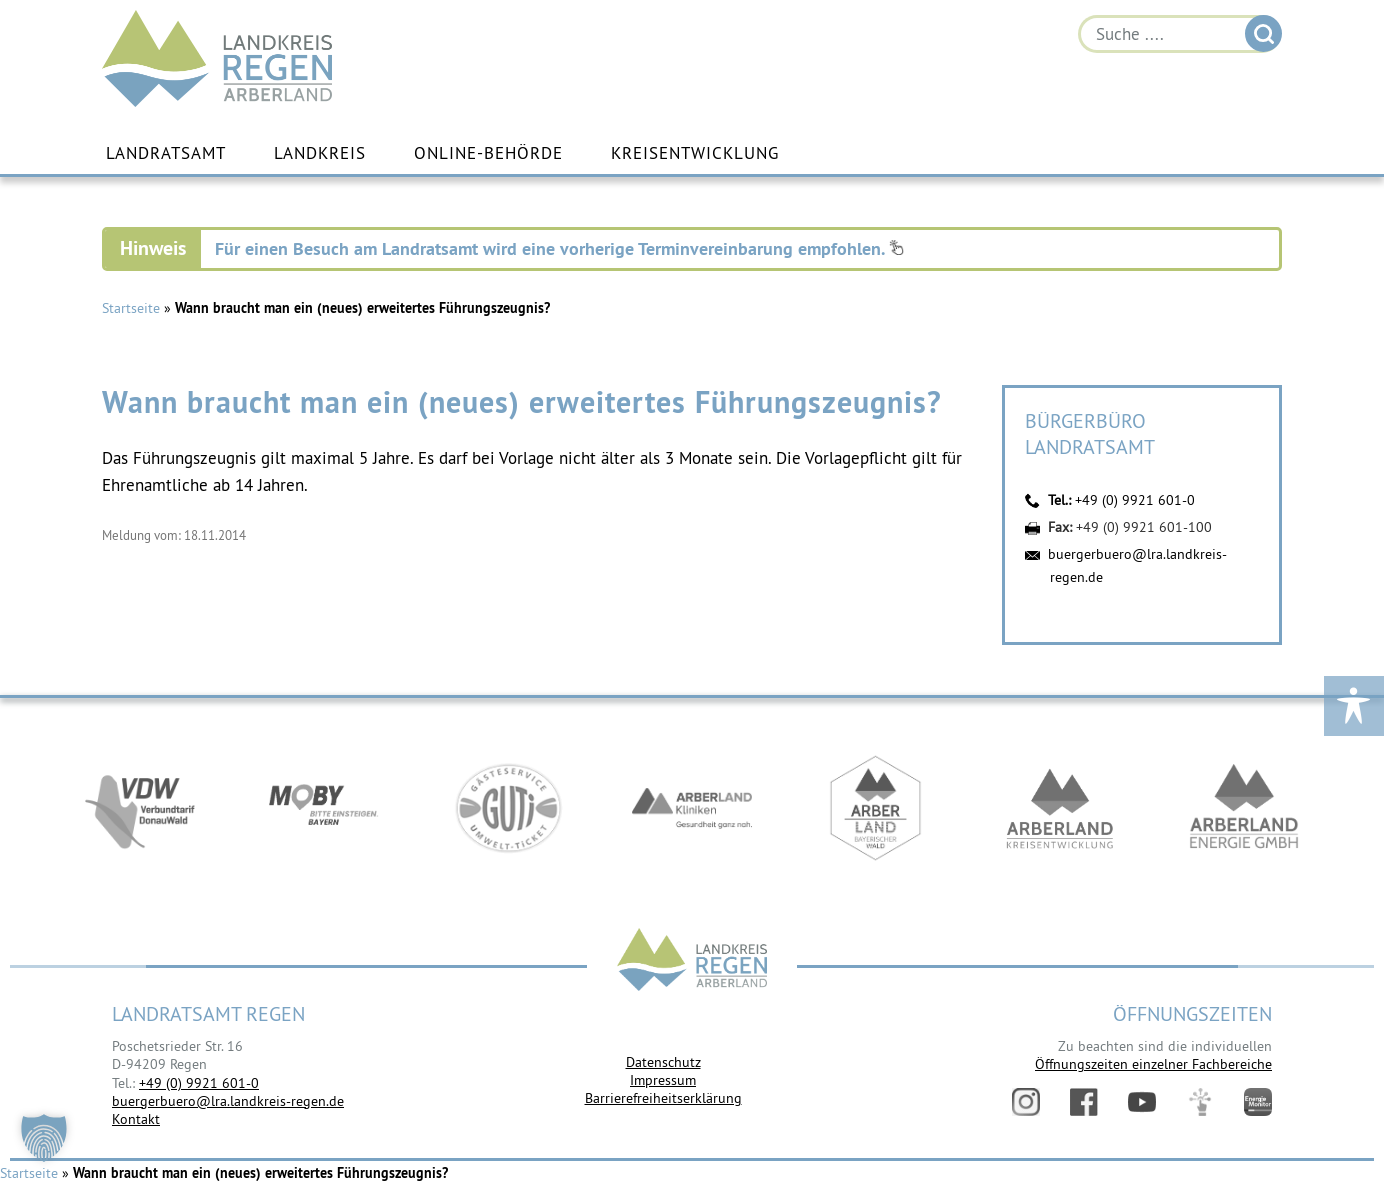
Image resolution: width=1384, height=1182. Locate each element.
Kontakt (136, 1119)
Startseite (131, 308)
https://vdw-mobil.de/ (140, 808)
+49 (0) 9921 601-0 (1135, 500)
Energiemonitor (1258, 1102)
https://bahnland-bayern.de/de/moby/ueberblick (324, 808)
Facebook (1084, 1102)
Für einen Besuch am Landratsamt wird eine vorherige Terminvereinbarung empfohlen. (559, 248)
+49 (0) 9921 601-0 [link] (199, 1083)
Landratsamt (166, 153)
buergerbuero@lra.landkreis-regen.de (228, 1101)
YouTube (1142, 1102)
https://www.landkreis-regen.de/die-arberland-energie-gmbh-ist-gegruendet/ (1244, 808)
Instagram (1026, 1102)
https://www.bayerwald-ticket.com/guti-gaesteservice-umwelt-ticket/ (508, 808)
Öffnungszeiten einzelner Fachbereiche (1153, 1064)
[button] (44, 1138)
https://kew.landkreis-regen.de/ (1060, 808)
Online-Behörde (488, 153)
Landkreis (320, 153)
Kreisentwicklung (695, 153)
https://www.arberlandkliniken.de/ (692, 808)
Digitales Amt (1200, 1102)
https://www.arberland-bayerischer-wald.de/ (876, 808)
